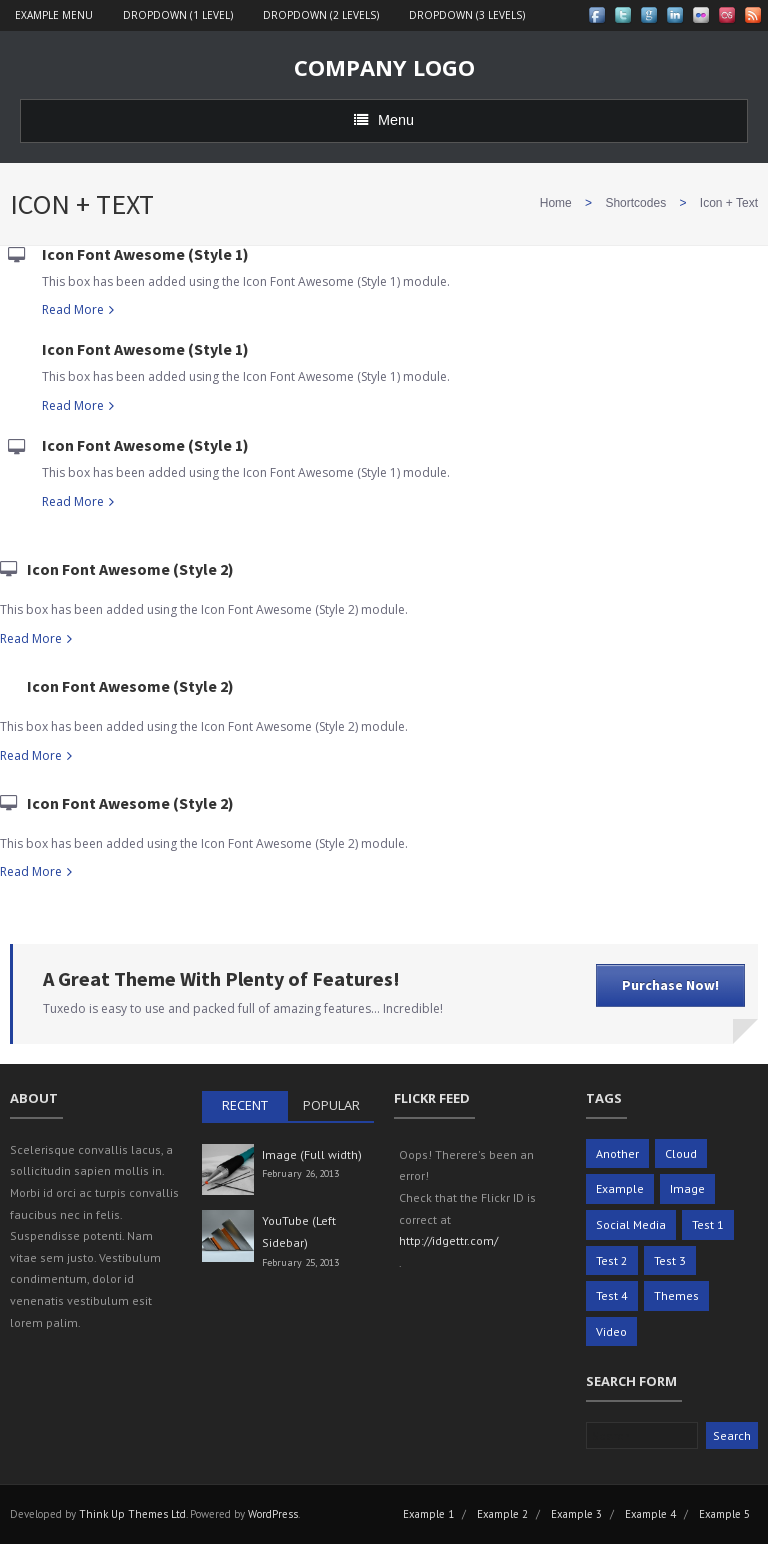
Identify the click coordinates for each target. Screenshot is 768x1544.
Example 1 (428, 1514)
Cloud (681, 1153)
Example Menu (54, 15)
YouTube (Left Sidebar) (299, 1231)
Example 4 (650, 1514)
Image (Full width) (312, 1154)
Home (556, 203)
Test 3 (670, 1260)
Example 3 (576, 1514)
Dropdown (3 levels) (467, 15)
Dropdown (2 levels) (321, 15)
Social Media (631, 1224)
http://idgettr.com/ (448, 1240)
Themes (676, 1295)
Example (620, 1188)
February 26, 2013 (300, 1173)
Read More (73, 309)
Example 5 (724, 1514)
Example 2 (502, 1514)
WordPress (273, 1514)
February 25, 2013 (300, 1262)
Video (611, 1331)
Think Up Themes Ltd (132, 1514)
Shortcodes (635, 203)
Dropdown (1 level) (178, 15)
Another (617, 1153)
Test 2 (612, 1260)
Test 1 (708, 1224)
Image (687, 1188)
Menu (384, 120)
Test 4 (612, 1295)
